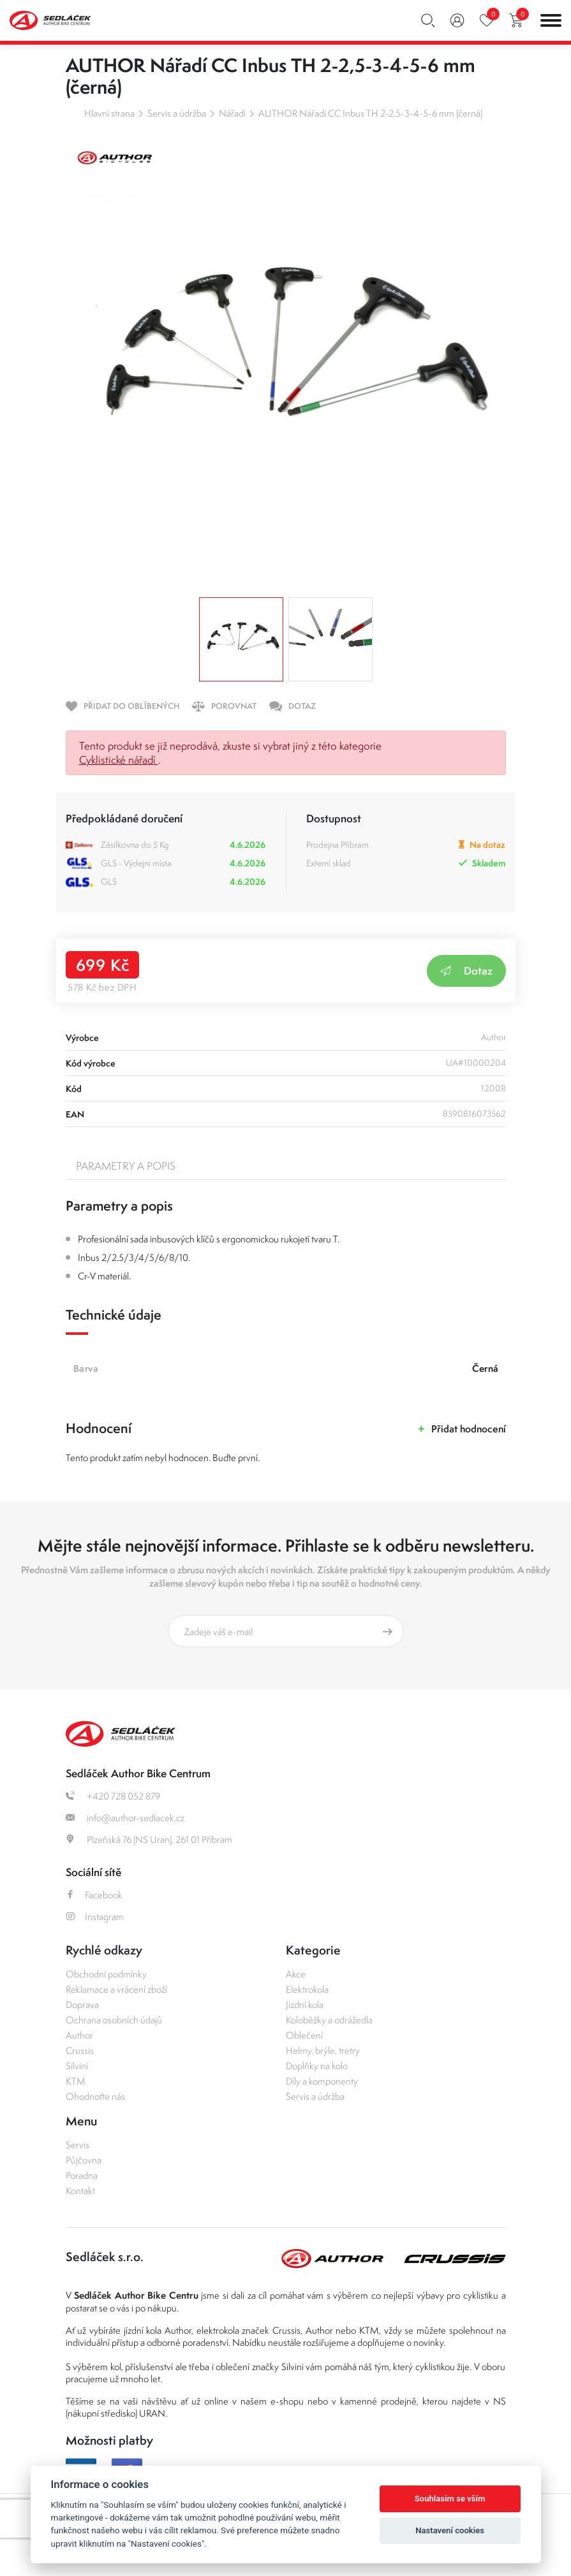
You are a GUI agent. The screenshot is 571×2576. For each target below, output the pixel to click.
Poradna (82, 2175)
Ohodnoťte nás (95, 2096)
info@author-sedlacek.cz (125, 1818)
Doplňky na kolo (317, 2066)
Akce (296, 1974)
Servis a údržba (176, 113)
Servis (77, 2145)
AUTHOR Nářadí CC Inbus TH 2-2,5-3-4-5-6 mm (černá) (370, 113)
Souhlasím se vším (450, 2498)
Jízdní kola (304, 2004)
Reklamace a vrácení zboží (116, 1989)
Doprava (82, 2004)
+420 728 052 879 (113, 1796)
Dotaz (466, 970)
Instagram (95, 1916)
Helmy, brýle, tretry (323, 2050)
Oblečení (304, 2035)
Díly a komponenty (322, 2081)
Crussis (80, 2050)
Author (79, 2035)
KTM (75, 2081)
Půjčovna (83, 2160)
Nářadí (232, 113)
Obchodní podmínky (106, 1974)
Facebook (94, 1895)
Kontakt (80, 2191)
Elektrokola (307, 1989)
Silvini (77, 2066)
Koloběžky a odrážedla (329, 2020)
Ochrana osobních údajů (114, 2020)
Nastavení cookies (449, 2530)
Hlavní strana (109, 113)
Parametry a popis (125, 1166)
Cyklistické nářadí (118, 760)
